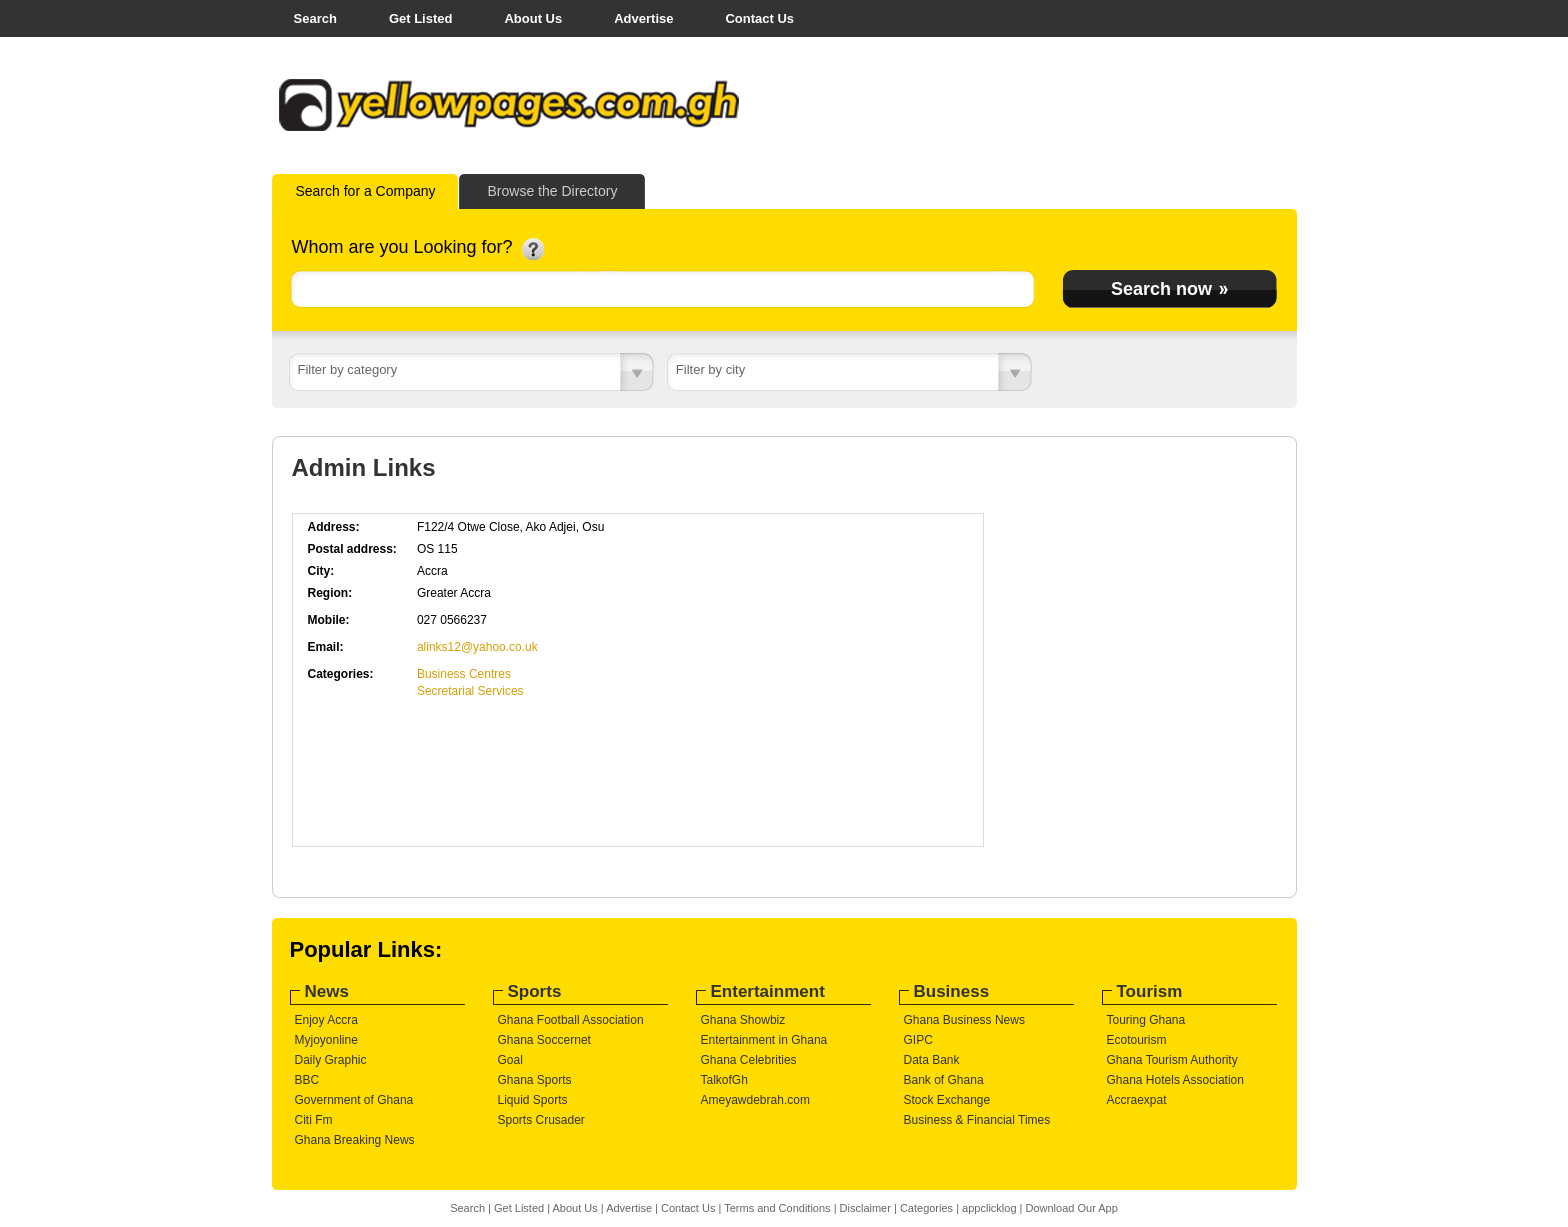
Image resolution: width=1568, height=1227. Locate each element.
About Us (533, 18)
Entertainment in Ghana (764, 1040)
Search (315, 18)
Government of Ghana (354, 1100)
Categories (926, 1208)
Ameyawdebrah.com (755, 1100)
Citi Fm (314, 1120)
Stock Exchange (947, 1100)
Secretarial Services (470, 691)
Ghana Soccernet (544, 1040)
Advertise (643, 18)
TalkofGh (724, 1080)
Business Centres (464, 674)
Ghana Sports (535, 1080)
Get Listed (421, 18)
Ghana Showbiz (743, 1020)
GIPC (918, 1040)
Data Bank (932, 1060)
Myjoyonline (326, 1040)
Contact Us (759, 18)
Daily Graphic (331, 1060)
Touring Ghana (1146, 1020)
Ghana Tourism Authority (1172, 1060)
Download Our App (1071, 1208)
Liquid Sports (533, 1100)
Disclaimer (865, 1208)
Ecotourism (1137, 1040)
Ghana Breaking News (355, 1140)
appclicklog (989, 1208)
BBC (307, 1080)
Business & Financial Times (977, 1120)
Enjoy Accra (326, 1020)
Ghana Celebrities (749, 1060)
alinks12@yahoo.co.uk (477, 647)
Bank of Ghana (944, 1080)
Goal (510, 1060)
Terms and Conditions (777, 1208)
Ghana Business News (964, 1020)
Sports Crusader (541, 1120)
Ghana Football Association (571, 1020)
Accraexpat (1137, 1100)
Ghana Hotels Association (1175, 1080)
